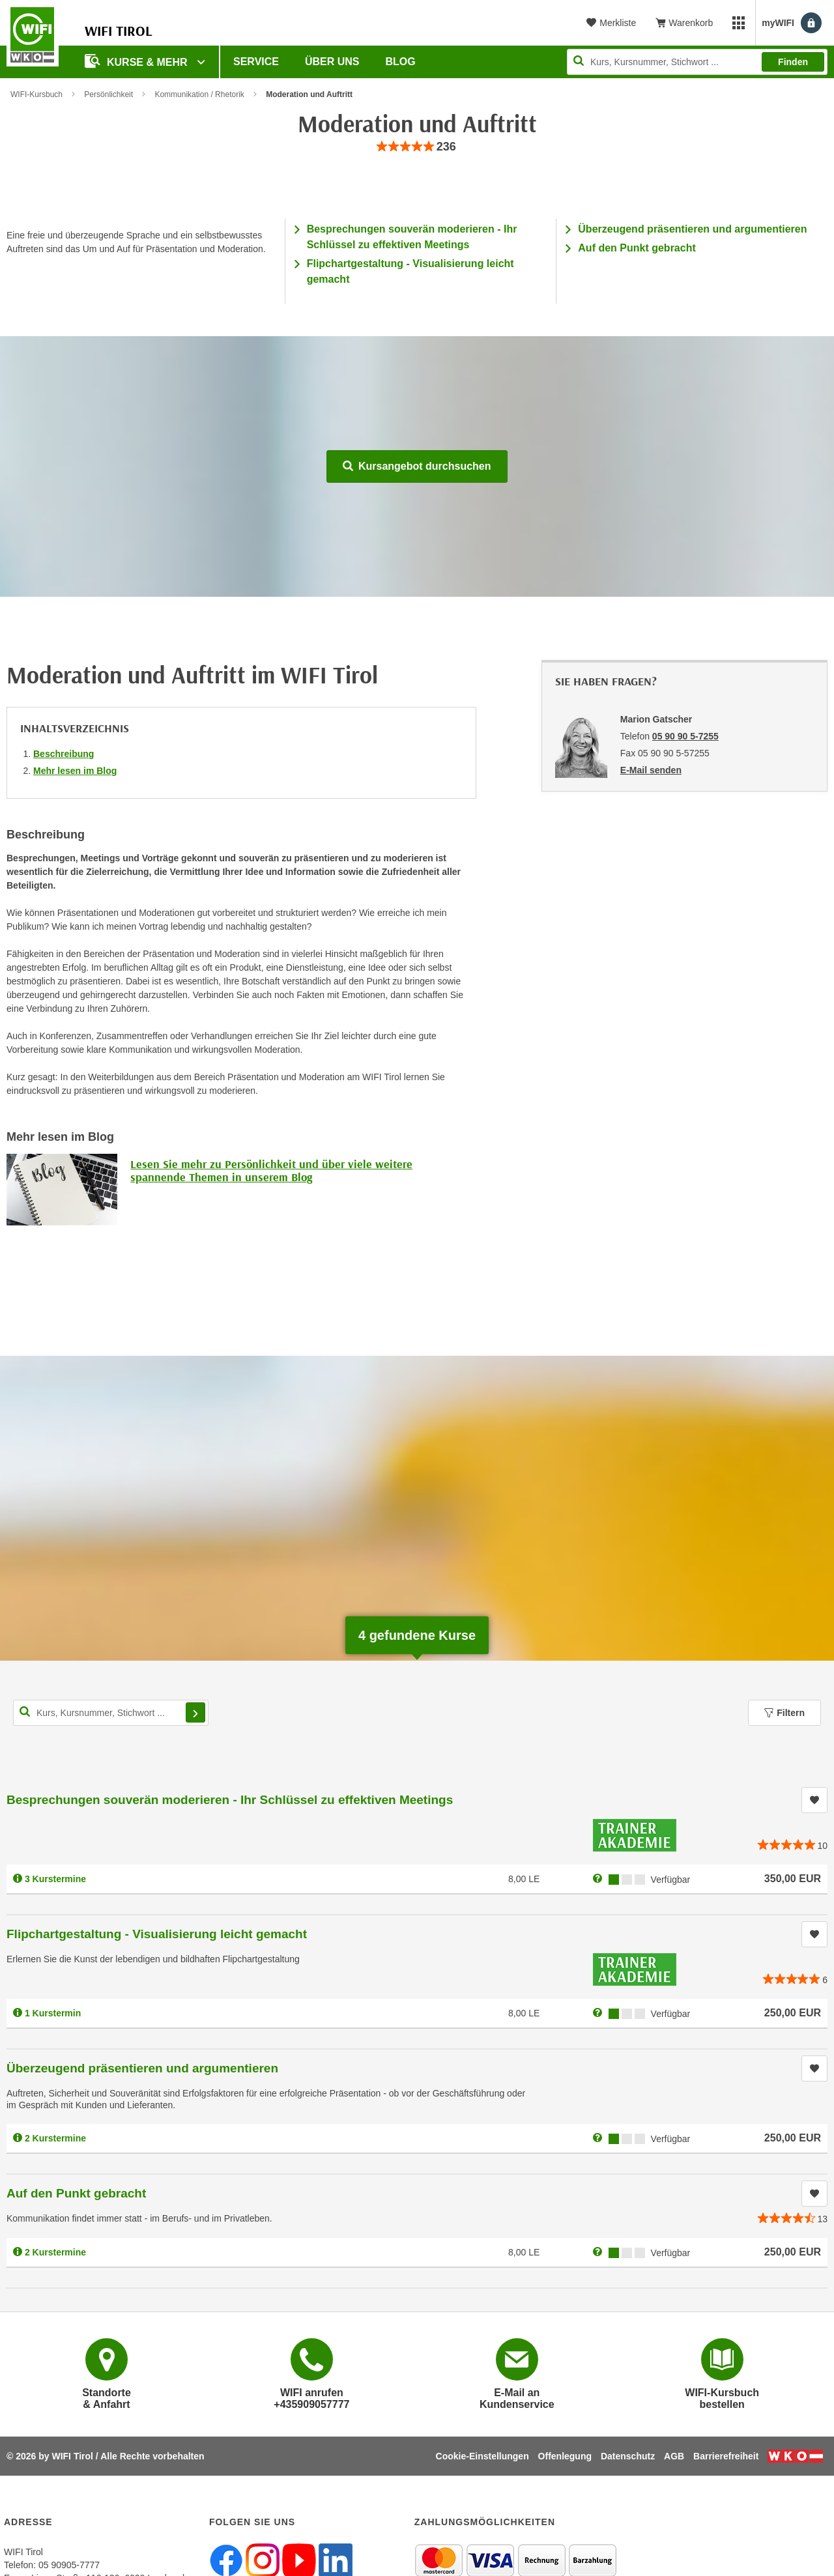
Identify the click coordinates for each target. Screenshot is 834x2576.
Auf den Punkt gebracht (636, 247)
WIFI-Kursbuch (36, 94)
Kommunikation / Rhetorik (199, 94)
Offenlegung (565, 2456)
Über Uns (332, 61)
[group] (417, 147)
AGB (674, 2456)
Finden (793, 62)
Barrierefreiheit (725, 2456)
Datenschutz (628, 2456)
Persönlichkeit (108, 94)
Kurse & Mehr (137, 61)
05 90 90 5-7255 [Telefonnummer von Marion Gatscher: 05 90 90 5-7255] (685, 736)
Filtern (784, 1713)
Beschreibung (63, 754)
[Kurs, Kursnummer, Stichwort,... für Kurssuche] (110, 1713)
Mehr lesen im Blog (75, 771)
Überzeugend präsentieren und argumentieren (692, 229)
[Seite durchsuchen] (697, 62)
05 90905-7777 (69, 2565)
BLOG (401, 61)
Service (256, 61)
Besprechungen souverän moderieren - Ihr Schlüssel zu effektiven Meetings (230, 1800)
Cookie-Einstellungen (482, 2456)
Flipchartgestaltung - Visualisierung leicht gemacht (157, 1934)
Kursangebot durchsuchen (417, 466)
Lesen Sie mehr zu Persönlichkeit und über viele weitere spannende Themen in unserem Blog (271, 1170)
